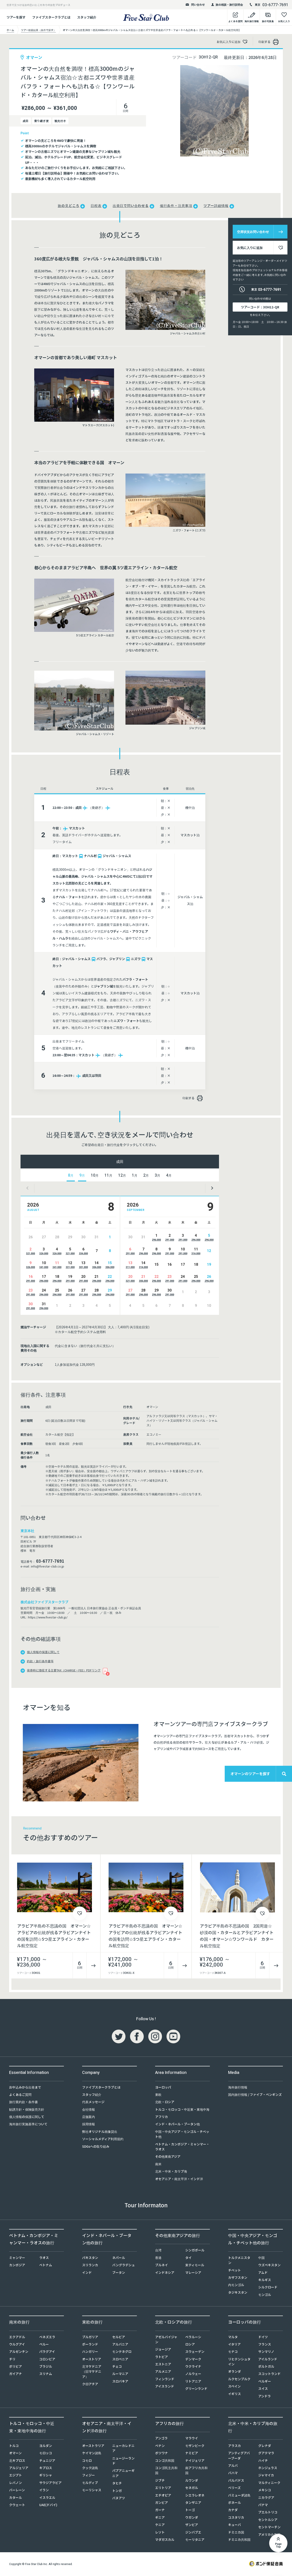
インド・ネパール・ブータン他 (177, 2124)
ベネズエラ (47, 2337)
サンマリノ (266, 2352)
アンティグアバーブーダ (239, 2456)
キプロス (45, 2468)
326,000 (43, 1253)
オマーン (15, 2453)
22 (110, 1276)
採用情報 (88, 2124)
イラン (44, 2490)
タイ (188, 2258)
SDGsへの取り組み (95, 2146)
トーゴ (190, 2510)
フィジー (88, 2475)
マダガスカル (164, 2540)
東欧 (158, 2095)
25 (57, 1290)
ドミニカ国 (236, 2532)
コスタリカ (236, 2517)
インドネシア (164, 2273)
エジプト (15, 2475)
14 (96, 1262)
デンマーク (193, 2359)
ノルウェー (193, 2374)
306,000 (96, 1267)
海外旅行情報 (237, 2087)
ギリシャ (45, 2475)
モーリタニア (194, 2540)
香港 (158, 2258)
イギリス (234, 2394)
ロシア (190, 2344)
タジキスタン (237, 2292)
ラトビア (161, 2357)
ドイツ (263, 2337)
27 (83, 1290)
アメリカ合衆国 (269, 2535)
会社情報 (88, 2109)
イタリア (234, 2344)
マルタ (233, 2337)
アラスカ (234, 2446)
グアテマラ (266, 2453)
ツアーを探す (16, 17)
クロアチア (90, 2384)
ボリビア (15, 2366)
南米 (158, 2164)
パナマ (263, 2505)
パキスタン (90, 2258)
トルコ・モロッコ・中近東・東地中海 (182, 2109)
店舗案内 (88, 2117)
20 (83, 1276)
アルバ (233, 2466)
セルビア (118, 2337)
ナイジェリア (194, 2461)
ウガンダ (191, 2517)
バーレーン (17, 2490)
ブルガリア (90, 2337)
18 (57, 1276)
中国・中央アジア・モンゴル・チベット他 (182, 2134)
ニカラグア (266, 2498)
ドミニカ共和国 (239, 2540)
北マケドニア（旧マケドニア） (91, 2371)
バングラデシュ (123, 2265)
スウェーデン (194, 2352)
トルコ (14, 2446)
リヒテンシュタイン (239, 2362)
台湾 (158, 2250)
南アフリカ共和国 (196, 2470)
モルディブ (90, 2483)
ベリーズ (234, 2488)
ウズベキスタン (269, 2265)
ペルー (44, 2344)
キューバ (234, 2525)
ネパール (118, 2258)
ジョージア (163, 2349)
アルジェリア (18, 2468)
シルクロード (267, 2287)
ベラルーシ (193, 2337)
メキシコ (264, 2490)
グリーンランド (196, 2389)
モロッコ (45, 2453)
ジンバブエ (193, 2532)
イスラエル (47, 2498)
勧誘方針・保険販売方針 (26, 2109)
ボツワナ (161, 2453)
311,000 (130, 1267)
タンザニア (193, 2503)
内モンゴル (236, 2285)
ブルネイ (161, 2265)
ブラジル (45, 2366)
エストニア (163, 2364)
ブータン (118, 2273)
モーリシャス (91, 2490)
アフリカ (161, 2117)
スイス (263, 2389)
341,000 (43, 1267)
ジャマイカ (266, 2475)
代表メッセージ (93, 2102)
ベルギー (264, 2381)
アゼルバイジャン (166, 2340)
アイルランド (267, 2359)
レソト (160, 2532)
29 (110, 1290)
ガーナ (160, 2510)
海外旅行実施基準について (28, 2124)
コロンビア (47, 2359)
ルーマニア (120, 2374)
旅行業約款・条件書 (23, 2102)
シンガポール (194, 2250)
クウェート (17, 2505)
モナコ (233, 2352)
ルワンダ (191, 2480)
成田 (119, 1161)
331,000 (70, 1267)
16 (31, 1276)
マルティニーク (269, 2483)
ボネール (234, 2503)
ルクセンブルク (239, 2379)
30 (31, 1304)
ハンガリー (90, 2352)
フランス (264, 2344)
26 (70, 1290)
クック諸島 (90, 2468)
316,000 (195, 1253)
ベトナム (45, 2265)
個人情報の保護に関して (43, 1652)
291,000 (30, 1281)
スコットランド (269, 2374)
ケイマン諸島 (91, 2453)
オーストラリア (93, 2446)
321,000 (30, 1253)
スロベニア (120, 2359)
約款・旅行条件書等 (40, 1661)
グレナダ (264, 2446)
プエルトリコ (267, 2512)
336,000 (83, 1253)
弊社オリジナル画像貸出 (99, 2132)
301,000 (83, 1267)
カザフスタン (237, 2278)
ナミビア (191, 2453)
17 (44, 1276)
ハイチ (263, 2461)
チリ (12, 2359)
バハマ (233, 2473)
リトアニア (193, 2381)
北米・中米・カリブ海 (171, 2171)
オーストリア (91, 2359)
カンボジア (17, 2265)
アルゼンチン (18, 2352)
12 (122, 1175)
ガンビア (161, 2503)
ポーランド (90, 2344)
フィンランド (164, 2379)
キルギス (264, 2280)
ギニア (160, 2517)
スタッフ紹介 (86, 17)
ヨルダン (45, 2446)
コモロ (87, 2461)
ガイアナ (15, 2374)
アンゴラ (161, 2438)
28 (96, 1290)
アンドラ (264, 2396)
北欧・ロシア (164, 2102)
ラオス (44, 2258)
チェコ (117, 2366)
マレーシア (193, 2273)
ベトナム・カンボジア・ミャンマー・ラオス (182, 2147)
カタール (15, 2498)
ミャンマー (17, 2258)
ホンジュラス (267, 2468)
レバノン (15, 2483)
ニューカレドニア (123, 2448)
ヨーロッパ (163, 2087)
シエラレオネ (194, 2495)
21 (96, 1276)
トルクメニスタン (239, 2260)
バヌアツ (118, 2498)
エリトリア (163, 2488)
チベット (234, 2270)
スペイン (234, 2386)
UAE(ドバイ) (48, 2505)
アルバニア (120, 2344)
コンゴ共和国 (164, 2461)
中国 (261, 2258)
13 (83, 1262)
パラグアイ (47, 2352)
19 (70, 1276)
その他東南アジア (167, 2157)
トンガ (117, 2491)
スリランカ (90, 2265)
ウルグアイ (17, 2344)
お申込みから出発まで (25, 2087)
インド (87, 2273)
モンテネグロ (121, 2352)
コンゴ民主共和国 (166, 2470)
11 (108, 1175)
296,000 (43, 1281)
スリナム (45, 2374)
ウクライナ (193, 2366)
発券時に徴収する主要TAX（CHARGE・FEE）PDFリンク (64, 1670)
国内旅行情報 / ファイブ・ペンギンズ (255, 2095)
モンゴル (264, 2295)
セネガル (191, 2488)
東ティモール (194, 2265)
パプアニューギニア (123, 2473)
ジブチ (160, 2480)
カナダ (233, 2510)
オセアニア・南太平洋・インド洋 (179, 2179)
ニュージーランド (123, 2461)
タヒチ (117, 2483)
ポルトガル (266, 2366)
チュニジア (47, 2461)
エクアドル (17, 2337)
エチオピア (163, 2495)
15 (110, 1262)
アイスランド (164, 2386)
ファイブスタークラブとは (51, 17)
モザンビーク (194, 2446)
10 (95, 1175)
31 (44, 1304)
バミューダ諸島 (239, 2495)
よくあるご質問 (20, 2095)
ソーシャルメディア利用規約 (102, 2139)
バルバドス (236, 2480)
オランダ (234, 2371)
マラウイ (191, 2438)
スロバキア (120, 2381)
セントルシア (267, 2520)
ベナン (160, 2446)
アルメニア (163, 2371)
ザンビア (191, 2525)
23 (31, 1290)
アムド (263, 2273)
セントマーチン (269, 2527)
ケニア (160, 2525)
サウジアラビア (50, 2483)
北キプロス (17, 2461)
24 (44, 1290)
